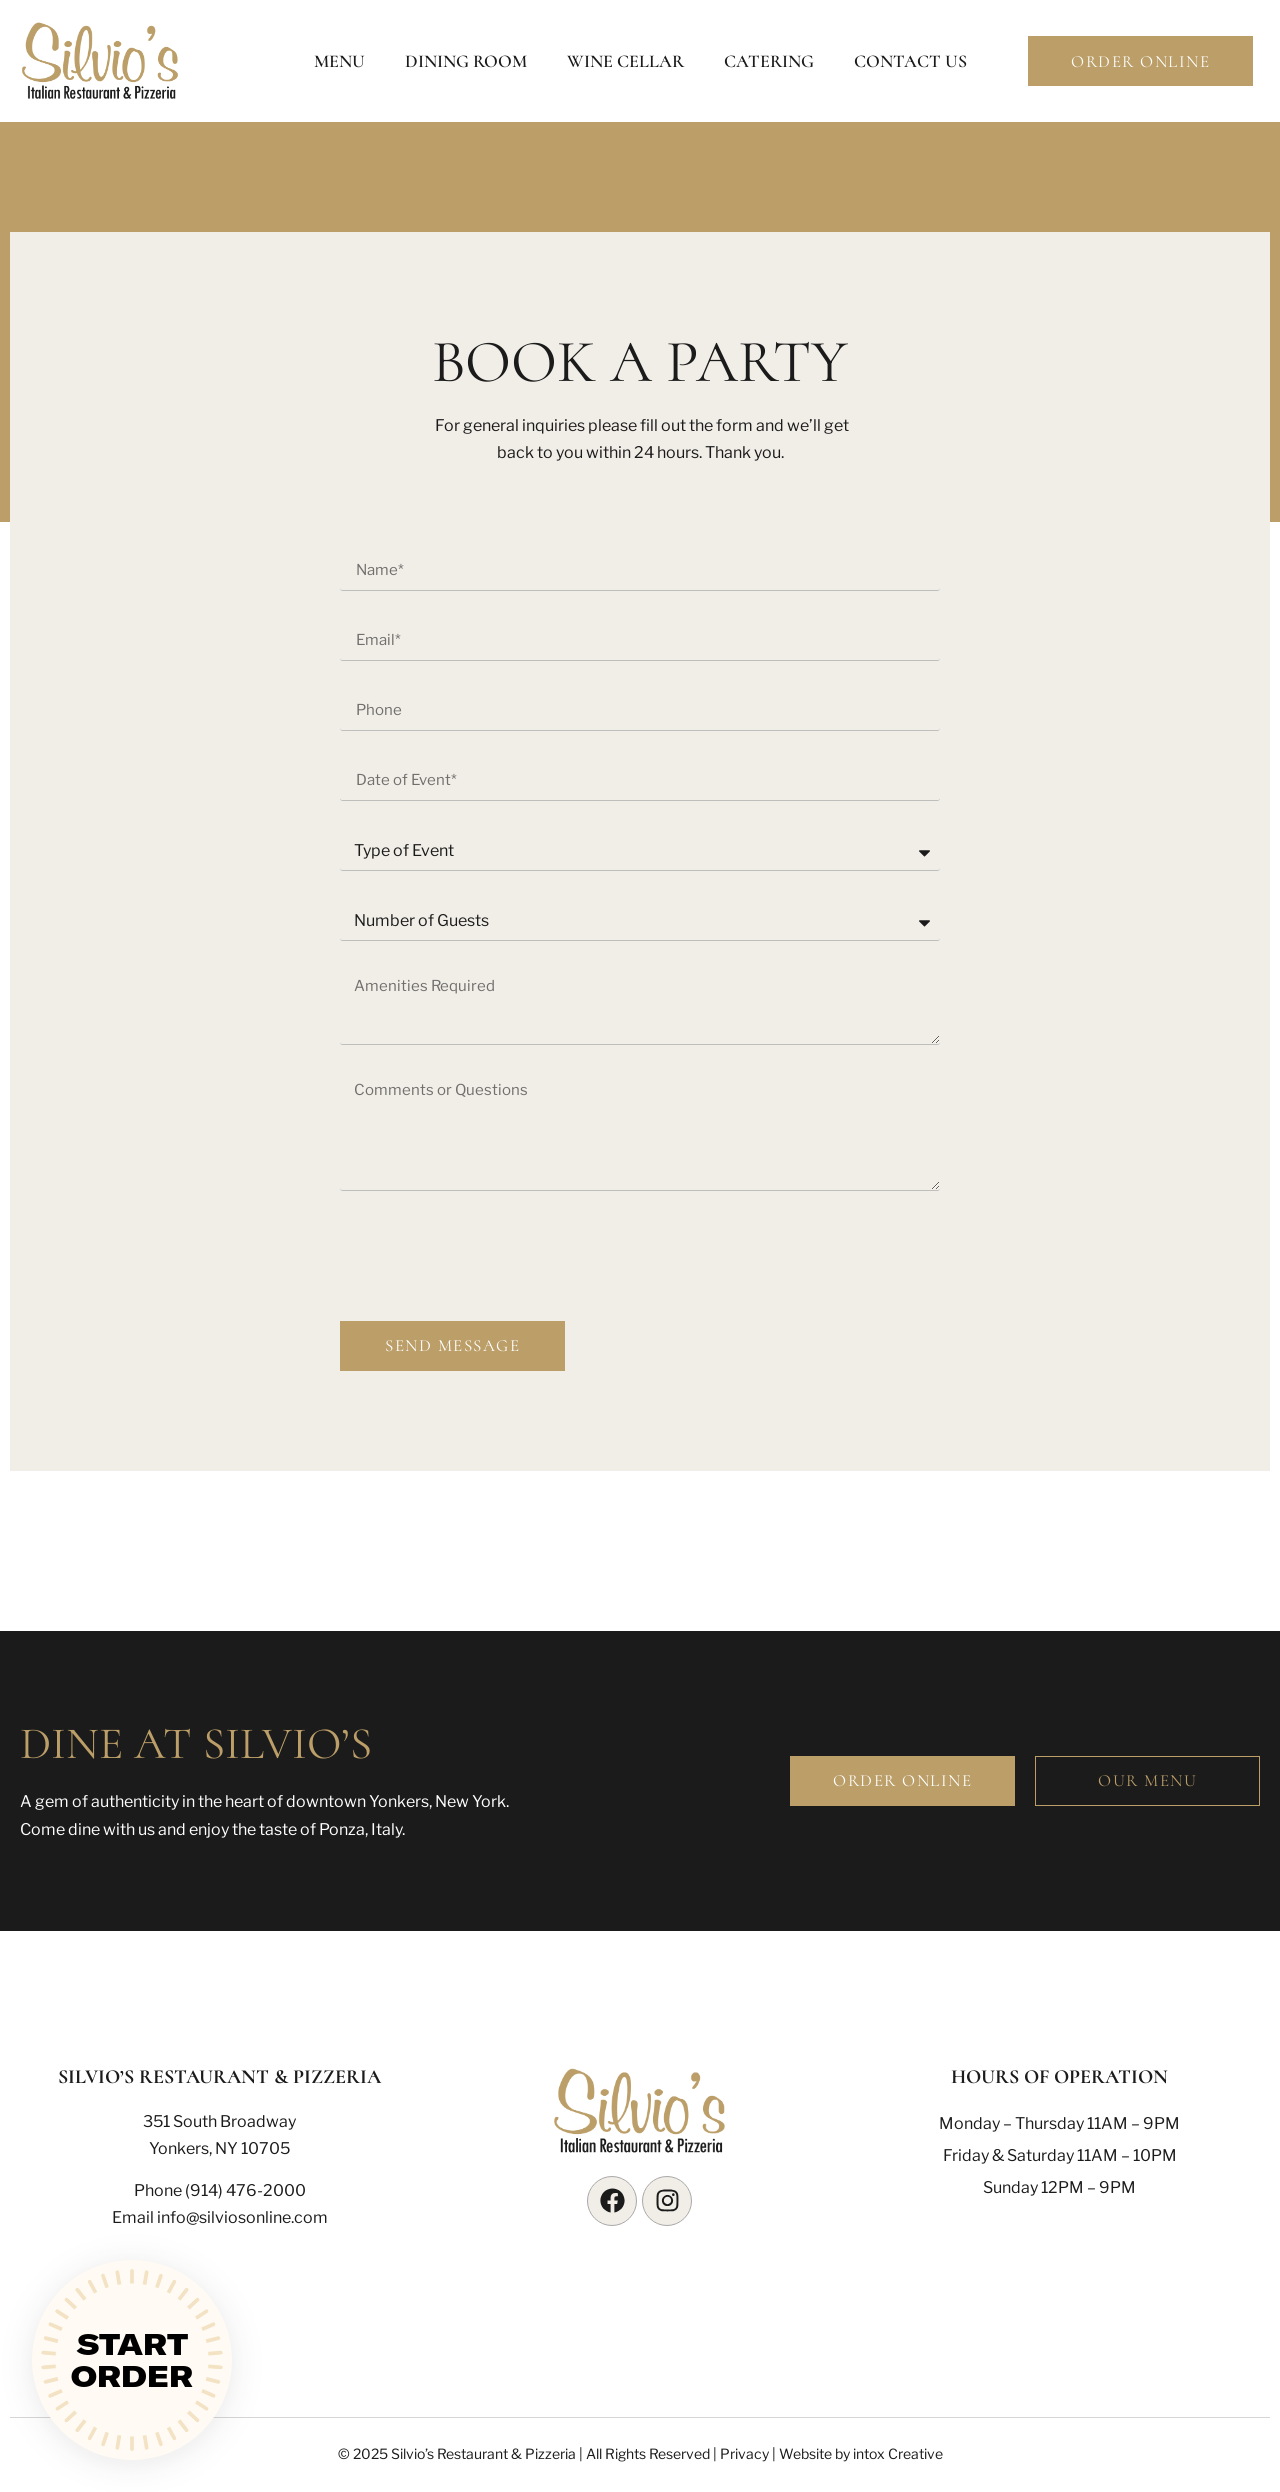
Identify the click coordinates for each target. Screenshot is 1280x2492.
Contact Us (910, 61)
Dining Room (466, 61)
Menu (339, 61)
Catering (769, 61)
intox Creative (898, 2453)
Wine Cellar (625, 61)
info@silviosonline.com (242, 2217)
